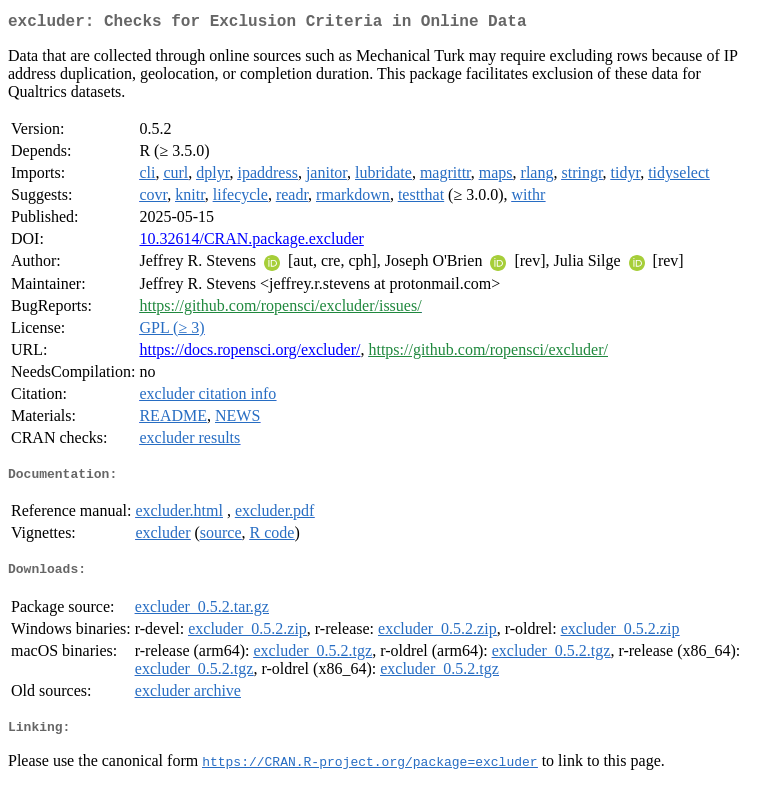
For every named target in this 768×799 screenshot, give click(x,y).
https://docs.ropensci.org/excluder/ (249, 353)
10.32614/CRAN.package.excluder (251, 242)
